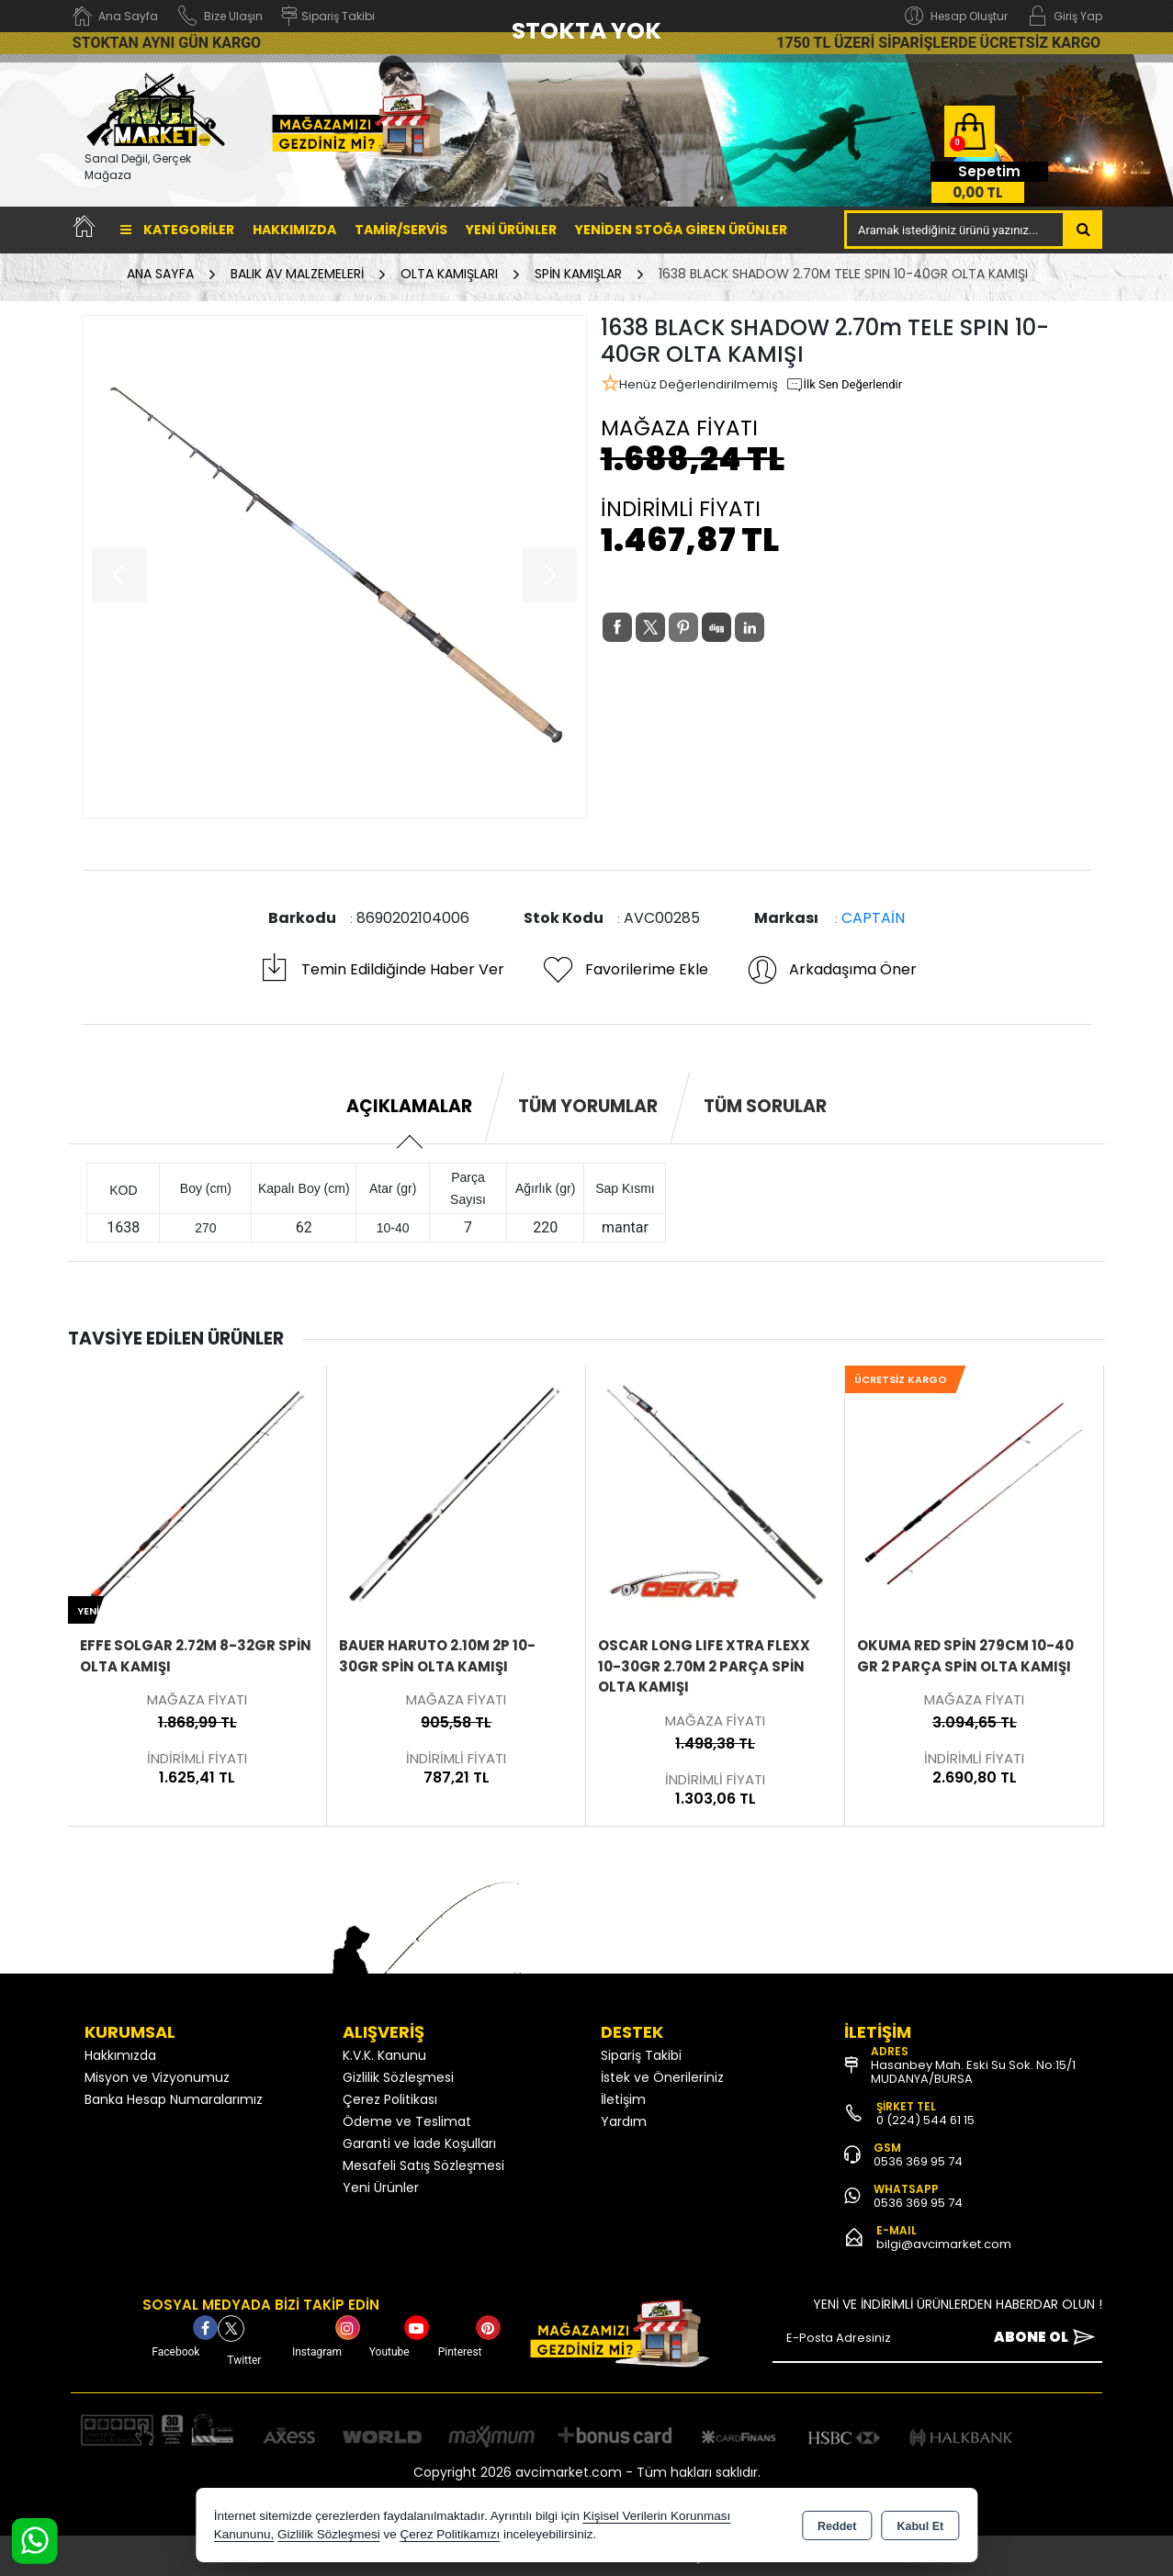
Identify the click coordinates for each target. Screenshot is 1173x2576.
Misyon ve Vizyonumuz (157, 2077)
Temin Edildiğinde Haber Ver (380, 969)
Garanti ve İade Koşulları (419, 2143)
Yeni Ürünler (381, 2187)
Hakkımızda (294, 229)
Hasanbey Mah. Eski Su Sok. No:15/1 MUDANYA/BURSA (973, 2071)
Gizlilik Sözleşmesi (398, 2077)
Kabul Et (920, 2526)
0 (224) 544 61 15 (925, 2120)
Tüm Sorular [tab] (765, 1106)
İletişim (623, 2099)
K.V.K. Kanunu (384, 2055)
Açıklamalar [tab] (409, 1106)
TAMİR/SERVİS (401, 229)
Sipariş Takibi (641, 2055)
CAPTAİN (873, 917)
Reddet (837, 2526)
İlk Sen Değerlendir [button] (844, 385)
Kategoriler (177, 229)
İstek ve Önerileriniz (662, 2077)
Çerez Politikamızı (450, 2534)
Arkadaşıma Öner (831, 969)
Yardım (624, 2121)
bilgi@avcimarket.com (943, 2244)
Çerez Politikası (390, 2099)
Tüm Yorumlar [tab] (588, 1106)
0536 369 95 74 (918, 2161)
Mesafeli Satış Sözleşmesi (423, 2165)
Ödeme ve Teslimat (407, 2121)
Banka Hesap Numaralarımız (174, 2099)
